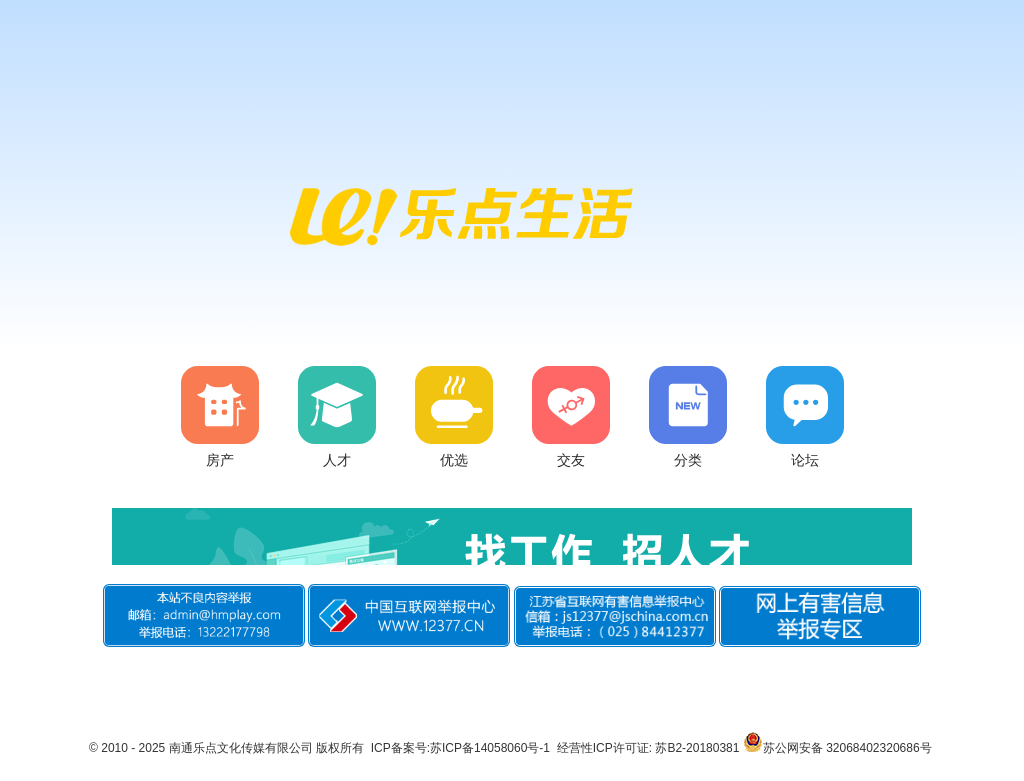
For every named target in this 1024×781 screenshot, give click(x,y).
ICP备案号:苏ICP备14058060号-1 (460, 748)
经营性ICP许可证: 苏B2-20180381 (648, 748)
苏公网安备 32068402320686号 (837, 748)
